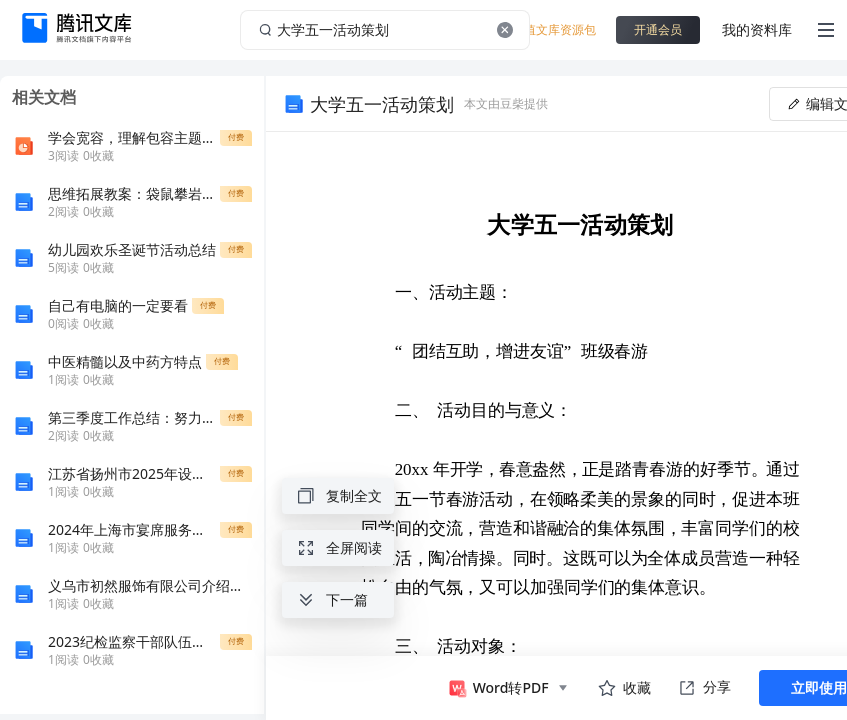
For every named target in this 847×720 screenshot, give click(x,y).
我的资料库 (757, 29)
